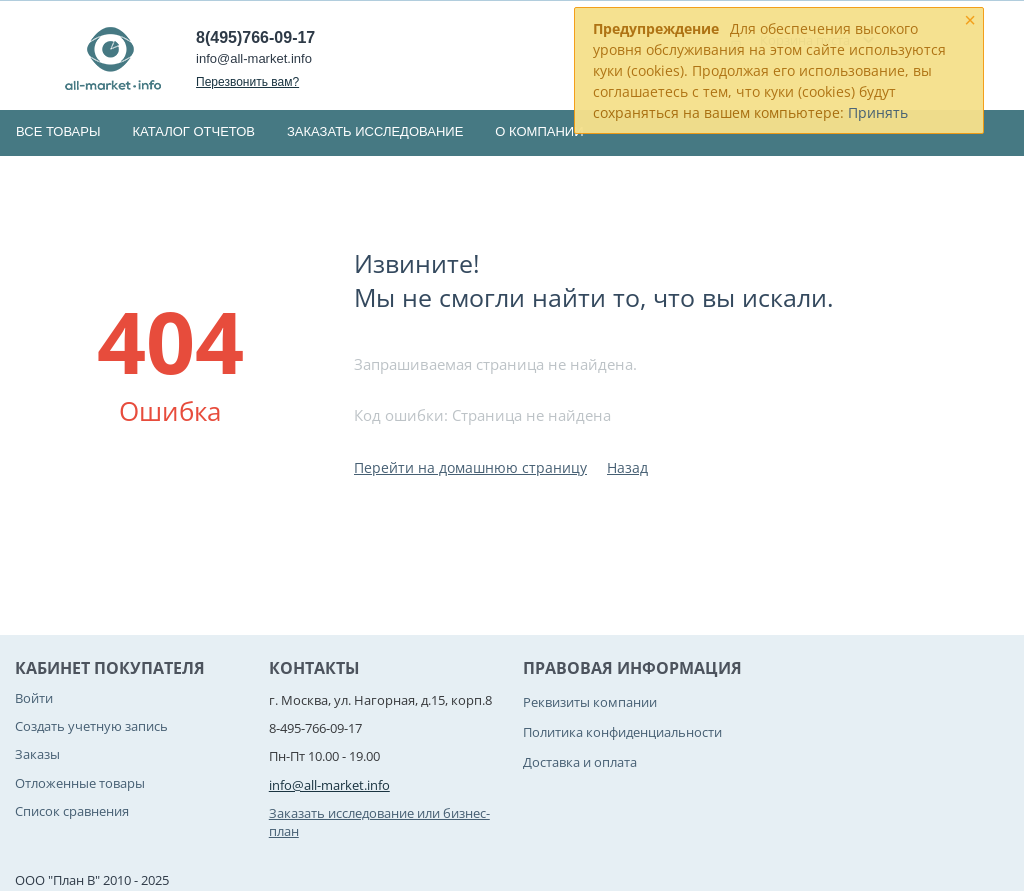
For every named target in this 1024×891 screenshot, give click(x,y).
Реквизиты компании (590, 702)
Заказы (37, 754)
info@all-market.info (254, 58)
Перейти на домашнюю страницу (470, 467)
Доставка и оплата (580, 762)
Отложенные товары (80, 783)
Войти (34, 698)
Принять (878, 112)
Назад (627, 467)
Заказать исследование (375, 131)
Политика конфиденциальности (622, 732)
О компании (539, 131)
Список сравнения (72, 811)
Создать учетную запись (91, 726)
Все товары (58, 131)
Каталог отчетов (193, 131)
